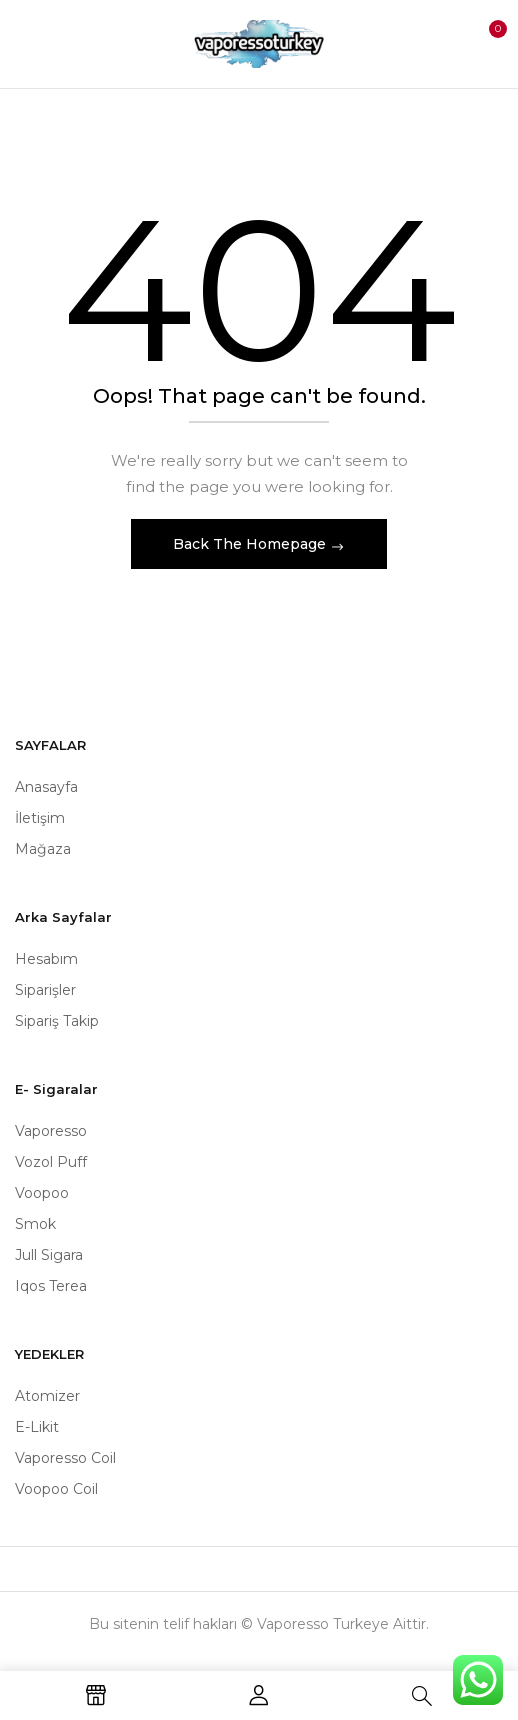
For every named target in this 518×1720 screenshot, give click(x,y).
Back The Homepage (251, 544)
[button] (484, 42)
